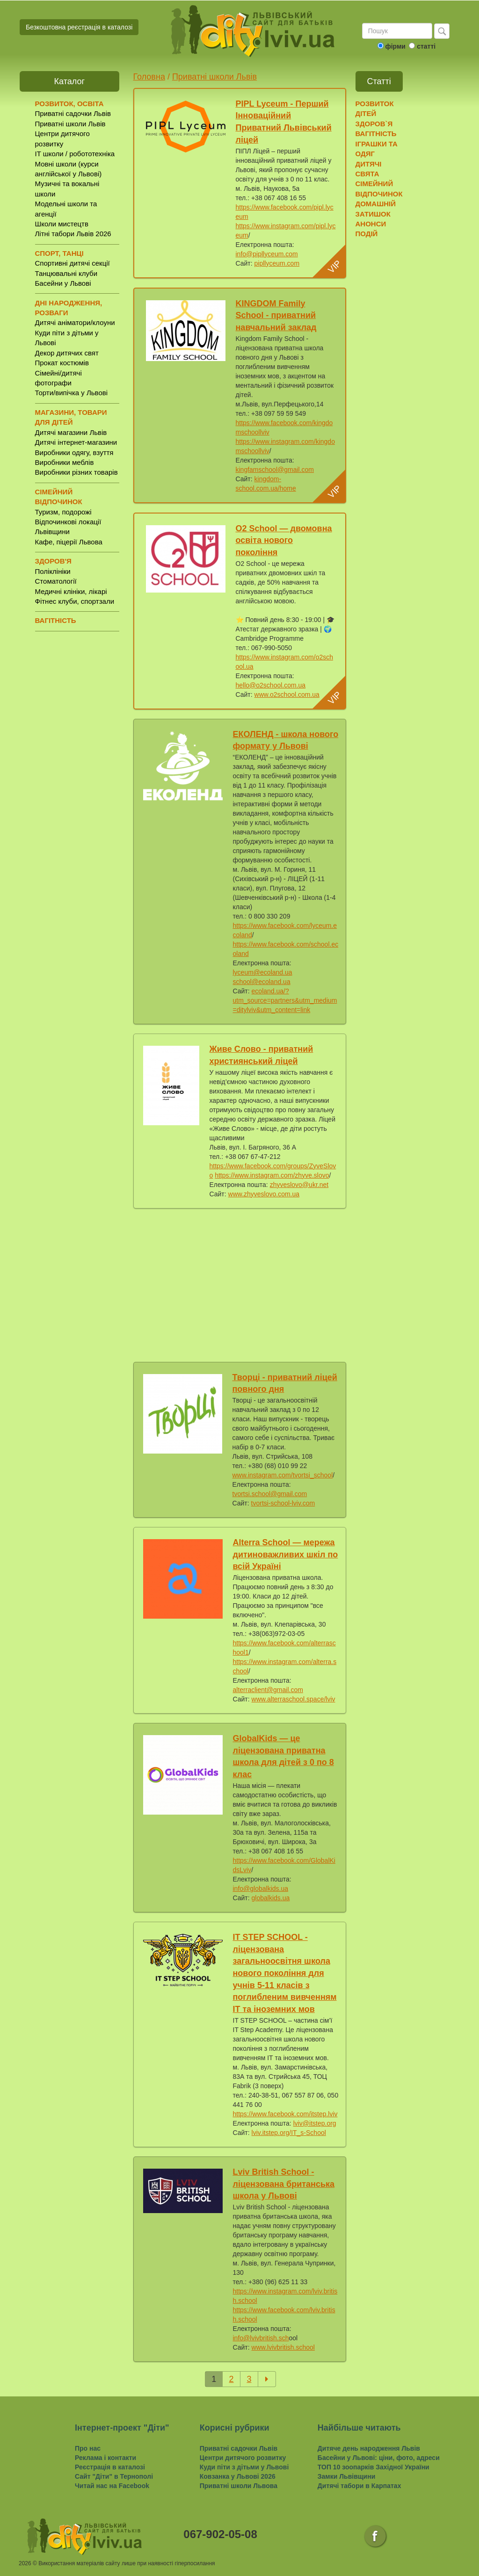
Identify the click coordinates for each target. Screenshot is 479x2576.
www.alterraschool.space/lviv (293, 1699)
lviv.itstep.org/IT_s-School (289, 2132)
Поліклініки (53, 571)
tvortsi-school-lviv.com (283, 1503)
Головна (149, 76)
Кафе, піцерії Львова (68, 542)
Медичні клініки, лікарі (71, 591)
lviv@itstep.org (314, 2123)
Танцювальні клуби (66, 273)
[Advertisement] (239, 1283)
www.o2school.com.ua (286, 694)
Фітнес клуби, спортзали (75, 601)
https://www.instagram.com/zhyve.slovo (272, 1175)
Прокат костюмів (62, 363)
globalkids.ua (271, 1898)
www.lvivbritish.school (283, 2347)
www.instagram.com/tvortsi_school (282, 1475)
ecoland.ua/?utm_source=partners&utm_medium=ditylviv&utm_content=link (285, 1000)
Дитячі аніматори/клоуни (75, 322)
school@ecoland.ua (261, 981)
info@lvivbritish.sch (261, 2338)
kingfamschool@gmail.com (275, 469)
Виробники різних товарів (76, 472)
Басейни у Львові (63, 283)
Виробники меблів (64, 462)
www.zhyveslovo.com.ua (264, 1194)
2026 (25, 2563)
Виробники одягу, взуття (74, 452)
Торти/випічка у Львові (71, 393)
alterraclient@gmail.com (268, 1689)
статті (426, 46)
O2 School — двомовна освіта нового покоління (284, 540)
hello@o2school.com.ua (271, 685)
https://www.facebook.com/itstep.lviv (285, 2114)
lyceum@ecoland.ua (262, 972)
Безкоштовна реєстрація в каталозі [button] (79, 27)
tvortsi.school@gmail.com (269, 1494)
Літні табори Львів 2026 (73, 234)
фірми (395, 46)
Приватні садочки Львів (73, 113)
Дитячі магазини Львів (71, 432)
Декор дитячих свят (67, 353)
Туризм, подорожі (63, 512)
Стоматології (56, 581)
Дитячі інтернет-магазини (76, 442)
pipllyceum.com (276, 263)
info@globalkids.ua (261, 1888)
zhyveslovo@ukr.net (299, 1184)
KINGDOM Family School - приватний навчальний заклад (276, 315)
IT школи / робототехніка (75, 154)
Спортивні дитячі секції (72, 263)
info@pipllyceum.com (267, 254)
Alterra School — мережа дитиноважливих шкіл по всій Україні (285, 1554)
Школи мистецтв (61, 224)
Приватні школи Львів (70, 124)
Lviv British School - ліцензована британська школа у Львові (284, 2183)
